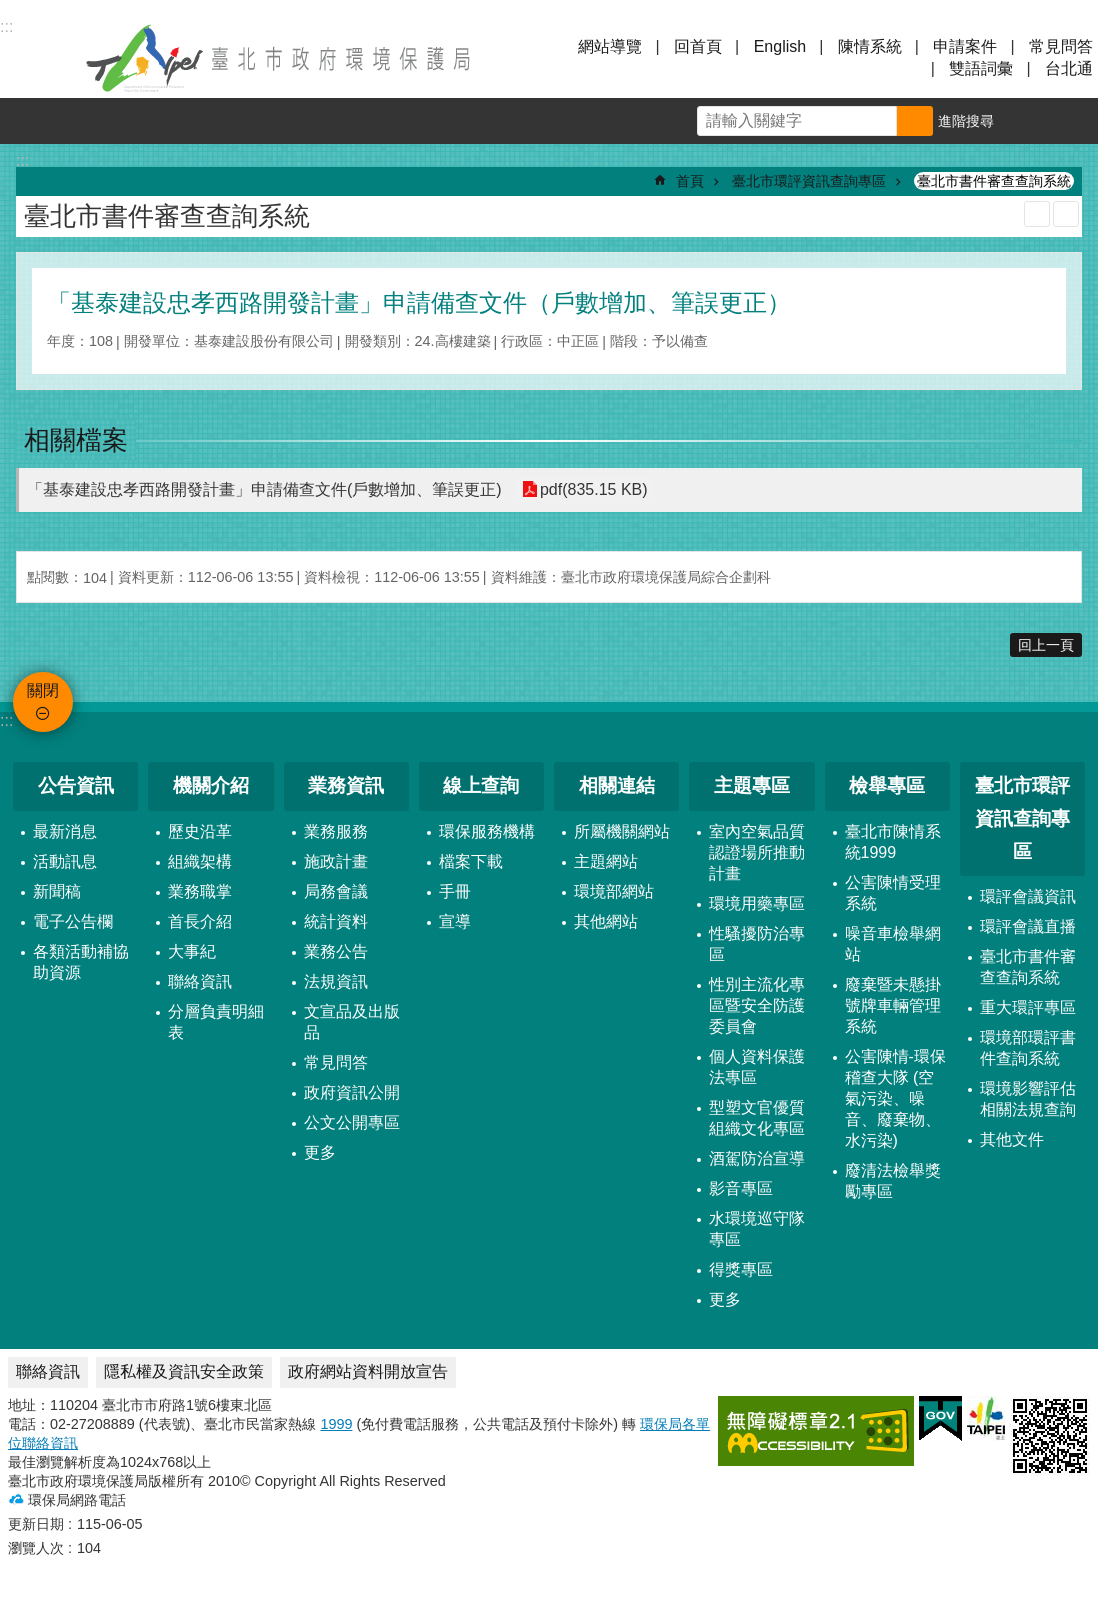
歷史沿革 (200, 831)
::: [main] (22, 160)
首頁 (690, 181)
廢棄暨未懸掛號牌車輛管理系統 (893, 1005)
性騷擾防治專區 (757, 944)
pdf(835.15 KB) (594, 489)
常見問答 (1061, 46)
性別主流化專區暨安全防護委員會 (757, 1005)
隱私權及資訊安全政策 (184, 1371)
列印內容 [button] (1037, 214)
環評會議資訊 (1028, 896)
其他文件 (1012, 1139)
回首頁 (698, 46)
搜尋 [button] (915, 121)
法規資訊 (336, 981)
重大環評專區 (1028, 1007)
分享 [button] (1075, 121)
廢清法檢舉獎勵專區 (893, 1181)
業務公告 (336, 951)
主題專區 (752, 785)
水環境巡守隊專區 (757, 1229)
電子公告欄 (73, 921)
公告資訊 (76, 785)
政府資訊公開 (352, 1092)
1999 (336, 1424)
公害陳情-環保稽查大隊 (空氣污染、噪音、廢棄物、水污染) (895, 1098)
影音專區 (741, 1188)
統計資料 (336, 921)
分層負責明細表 (216, 1022)
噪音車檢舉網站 (893, 944)
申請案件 (965, 46)
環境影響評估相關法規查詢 (1028, 1099)
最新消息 (65, 831)
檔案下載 (471, 861)
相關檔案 (76, 440)
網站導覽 (610, 46)
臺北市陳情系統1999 (893, 842)
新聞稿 (57, 891)
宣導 (455, 921)
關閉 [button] (40, 58)
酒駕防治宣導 (757, 1158)
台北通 (1069, 68)
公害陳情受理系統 (893, 893)
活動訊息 (65, 861)
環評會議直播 (1028, 926)
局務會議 (336, 891)
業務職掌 (200, 891)
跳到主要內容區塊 (10, 10)
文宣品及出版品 (352, 1022)
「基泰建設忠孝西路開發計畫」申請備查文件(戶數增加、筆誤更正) (264, 489)
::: (6, 720)
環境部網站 (614, 891)
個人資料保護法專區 (757, 1067)
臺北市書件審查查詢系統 (994, 181)
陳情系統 (870, 46)
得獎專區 (741, 1269)
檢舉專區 (887, 785)
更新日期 (36, 1524)
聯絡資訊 (200, 981)
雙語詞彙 (981, 68)
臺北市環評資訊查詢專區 (809, 181)
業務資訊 (346, 785)
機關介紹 (211, 785)
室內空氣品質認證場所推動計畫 (757, 852)
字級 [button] (1029, 121)
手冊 (455, 891)
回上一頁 (1046, 645)
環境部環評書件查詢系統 (1028, 1048)
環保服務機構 (487, 831)
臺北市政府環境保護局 (280, 58)
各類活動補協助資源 (81, 962)
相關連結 (617, 785)
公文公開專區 (352, 1122)
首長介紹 (200, 921)
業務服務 (336, 831)
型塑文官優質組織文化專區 (757, 1118)
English (780, 46)
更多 (320, 1152)
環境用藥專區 (757, 903)
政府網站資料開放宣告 (368, 1371)
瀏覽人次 (36, 1548)
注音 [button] (1066, 214)
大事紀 (192, 951)
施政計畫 (336, 861)
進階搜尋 (966, 121)
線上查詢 (481, 785)
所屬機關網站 (622, 831)
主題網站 (606, 861)
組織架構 (200, 861)
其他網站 (606, 921)
